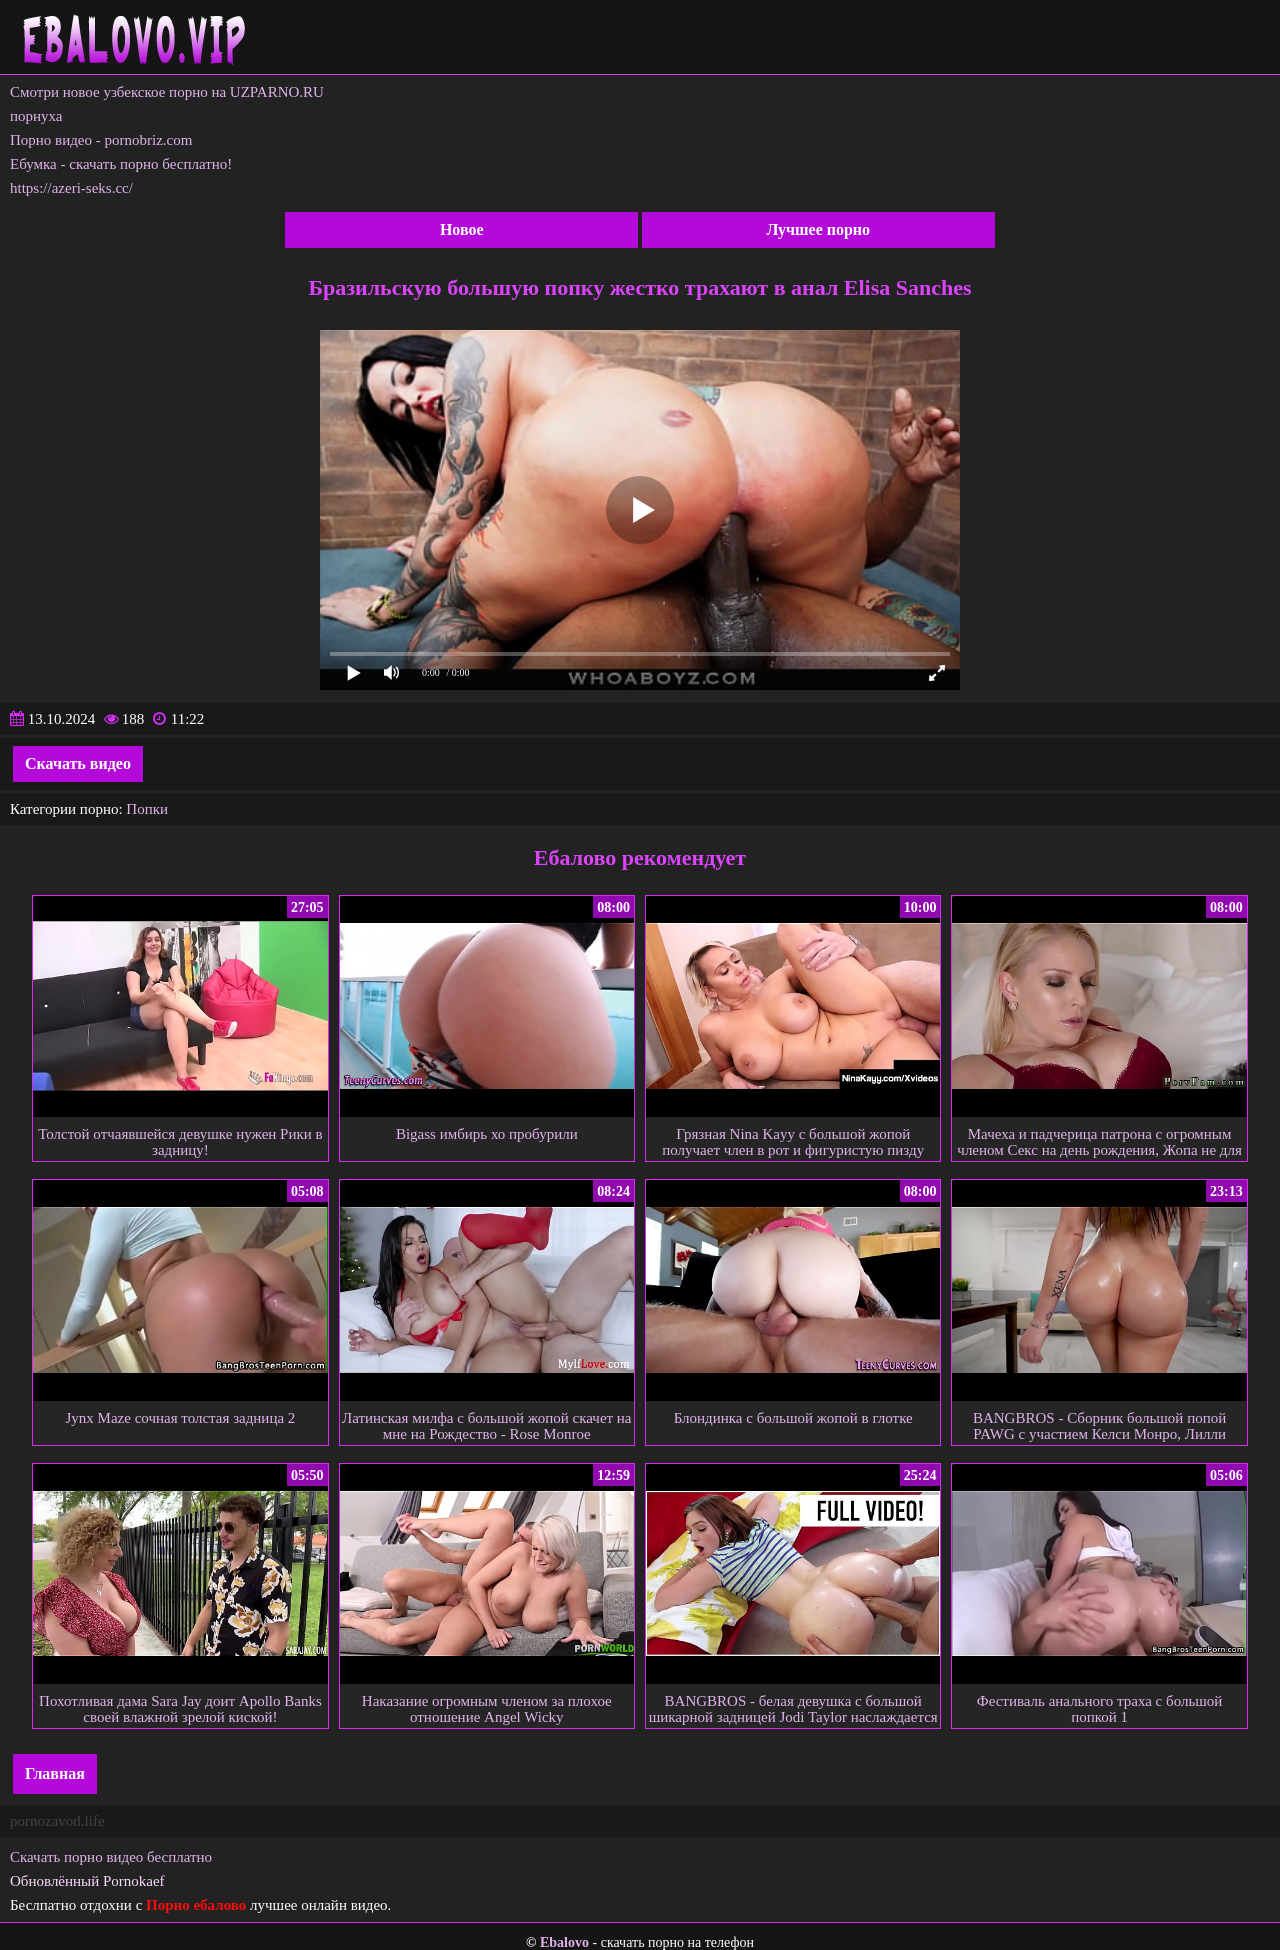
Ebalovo (564, 1942)
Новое (462, 229)
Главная (55, 1773)
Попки (147, 809)
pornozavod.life (57, 1821)
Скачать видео (78, 763)
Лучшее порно (818, 229)
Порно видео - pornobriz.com (101, 140)
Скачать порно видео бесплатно (111, 1857)
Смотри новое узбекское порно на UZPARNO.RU (167, 92)
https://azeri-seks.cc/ (71, 188)
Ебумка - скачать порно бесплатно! (121, 164)
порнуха (36, 116)
